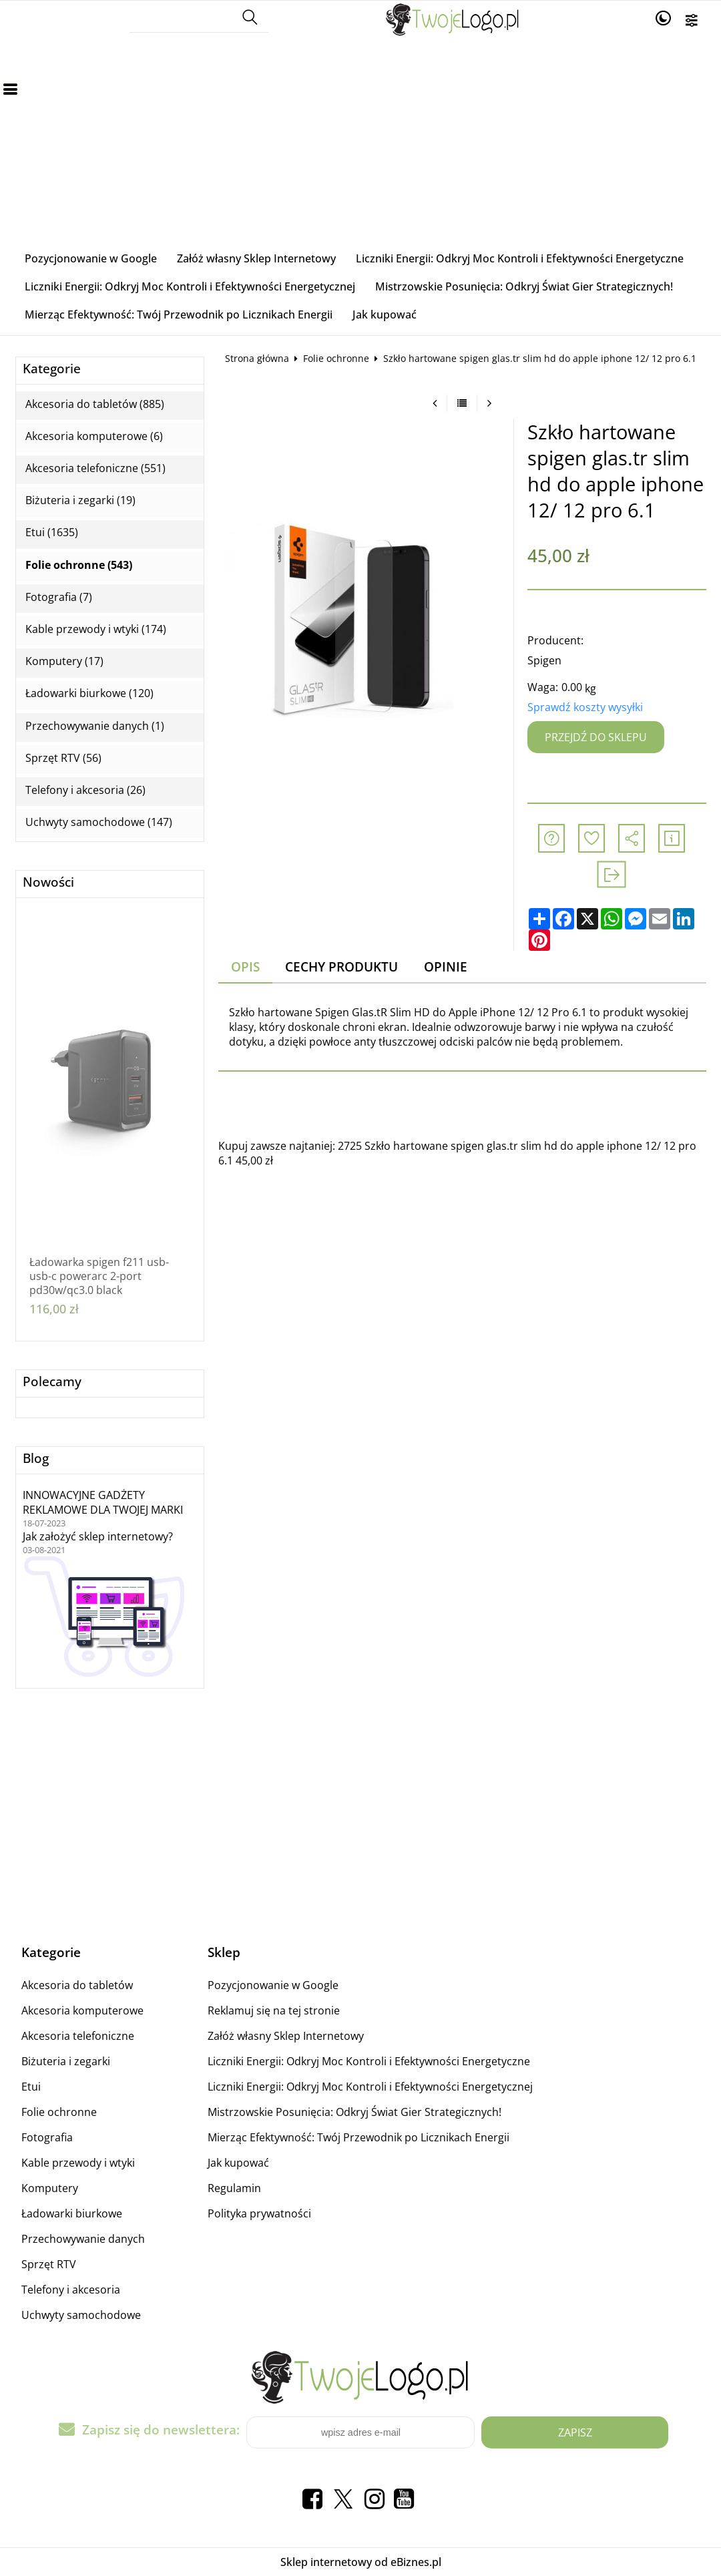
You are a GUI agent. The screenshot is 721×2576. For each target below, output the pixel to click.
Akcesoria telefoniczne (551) (95, 468)
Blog (36, 1458)
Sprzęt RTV (48, 2264)
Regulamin (234, 2188)
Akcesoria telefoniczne (77, 2035)
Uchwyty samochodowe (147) (98, 822)
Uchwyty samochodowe (81, 2315)
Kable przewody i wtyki (78, 2162)
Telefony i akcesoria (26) (85, 790)
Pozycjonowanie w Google (91, 258)
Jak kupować (384, 314)
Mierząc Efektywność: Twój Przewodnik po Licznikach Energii (178, 314)
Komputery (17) (64, 661)
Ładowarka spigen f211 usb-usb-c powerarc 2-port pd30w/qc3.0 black (99, 1276)
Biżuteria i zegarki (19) (80, 500)
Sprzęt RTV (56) (63, 758)
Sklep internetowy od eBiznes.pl (360, 2562)
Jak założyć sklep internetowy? (98, 1536)
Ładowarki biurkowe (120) (89, 693)
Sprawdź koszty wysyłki (585, 707)
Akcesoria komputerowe (82, 2010)
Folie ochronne (336, 358)
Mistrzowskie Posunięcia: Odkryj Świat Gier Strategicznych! (524, 286)
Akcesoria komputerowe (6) (94, 436)
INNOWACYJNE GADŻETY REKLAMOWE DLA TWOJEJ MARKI (103, 1502)
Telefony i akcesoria (70, 2289)
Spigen (544, 660)
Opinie (445, 966)
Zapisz (575, 2432)
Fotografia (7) (58, 597)
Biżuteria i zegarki (65, 2061)
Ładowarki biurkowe (71, 2213)
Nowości (48, 882)
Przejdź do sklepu (596, 737)
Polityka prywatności (259, 2213)
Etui (31, 2086)
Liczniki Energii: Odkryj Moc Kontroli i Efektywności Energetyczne (520, 258)
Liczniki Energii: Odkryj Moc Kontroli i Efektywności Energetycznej (190, 286)
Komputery (49, 2188)
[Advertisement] (361, 144)
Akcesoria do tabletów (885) (94, 404)
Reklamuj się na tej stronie (274, 2010)
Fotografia (47, 2137)
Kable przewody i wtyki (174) (95, 629)
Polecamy (52, 1381)
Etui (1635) (51, 532)
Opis (245, 966)
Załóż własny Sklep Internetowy (256, 258)
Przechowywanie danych (83, 2238)
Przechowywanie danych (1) (94, 726)
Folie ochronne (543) (78, 565)
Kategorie (52, 369)
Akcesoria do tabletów (77, 1985)
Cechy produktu (341, 966)
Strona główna (257, 358)
